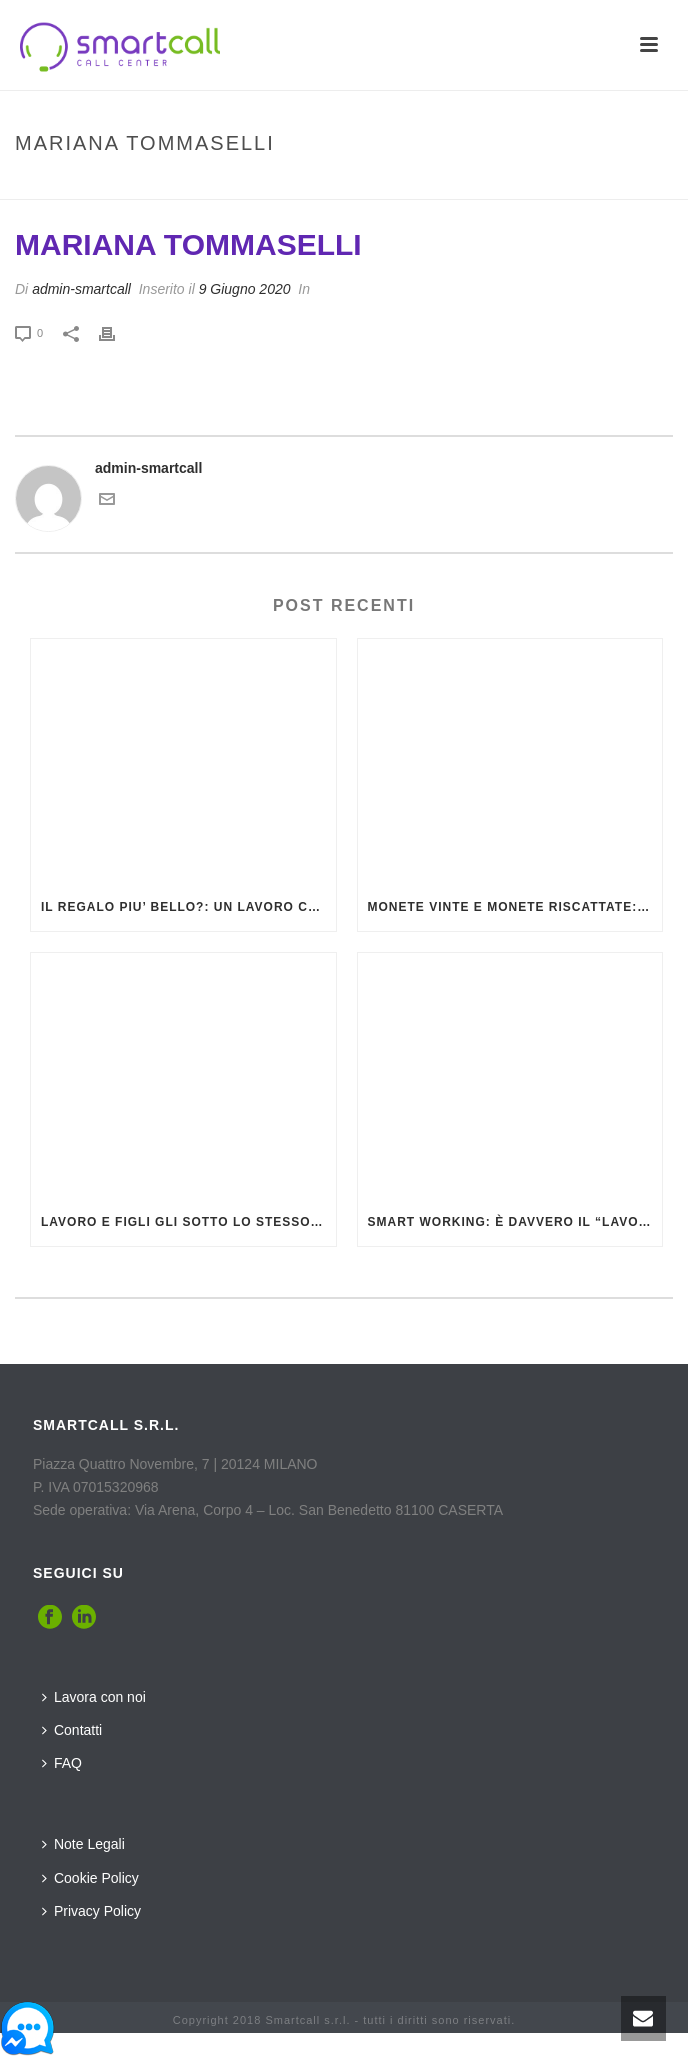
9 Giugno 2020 (245, 289)
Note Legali (83, 1844)
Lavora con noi (94, 1697)
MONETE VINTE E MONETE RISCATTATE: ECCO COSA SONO (515, 907)
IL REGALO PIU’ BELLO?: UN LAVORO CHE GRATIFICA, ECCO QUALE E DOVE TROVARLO (188, 907)
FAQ (62, 1763)
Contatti (72, 1730)
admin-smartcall (81, 289)
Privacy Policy (91, 1911)
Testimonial (295, 185)
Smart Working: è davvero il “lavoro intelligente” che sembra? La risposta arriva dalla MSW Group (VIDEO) (515, 1222)
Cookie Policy (90, 1878)
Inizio (226, 185)
